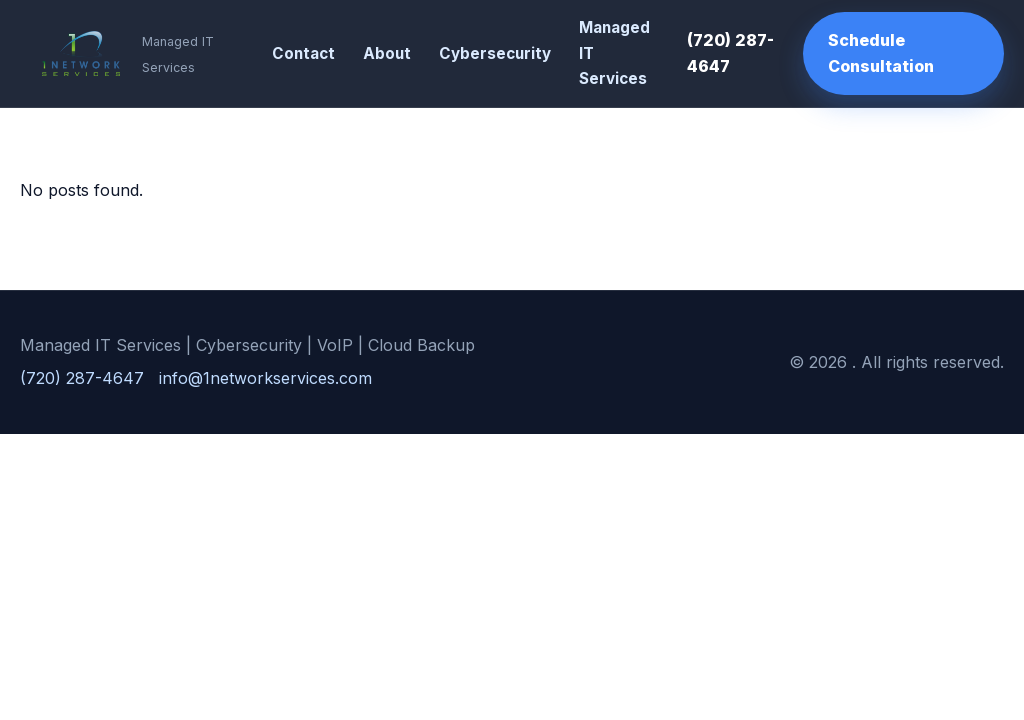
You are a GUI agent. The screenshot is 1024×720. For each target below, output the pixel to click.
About (387, 53)
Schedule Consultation (881, 53)
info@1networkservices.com (265, 378)
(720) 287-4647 (730, 53)
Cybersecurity (495, 53)
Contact (303, 53)
